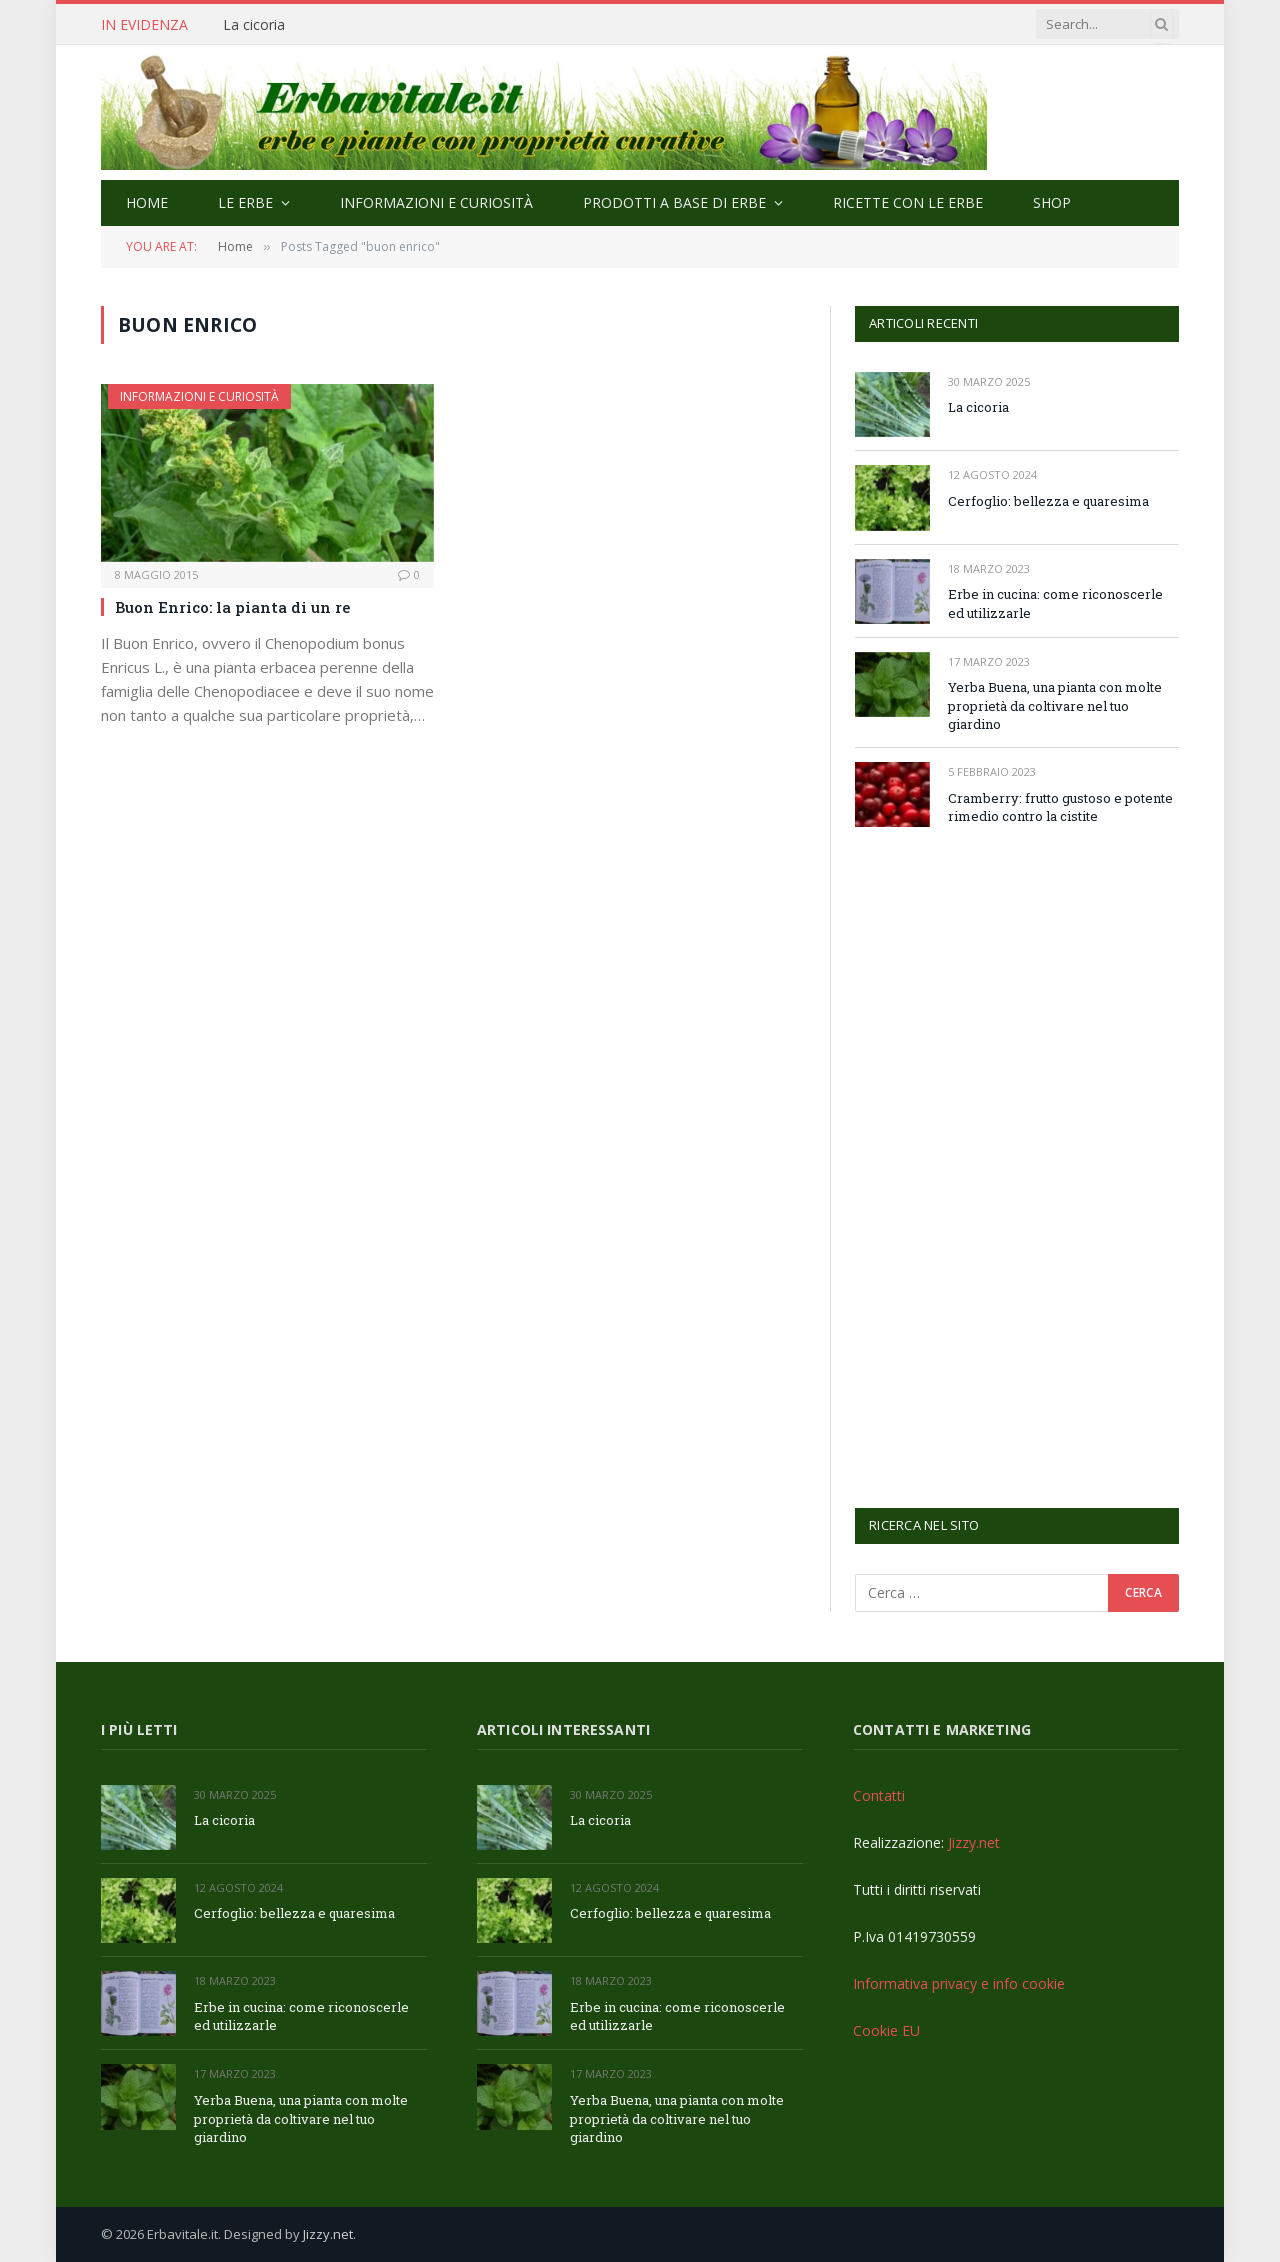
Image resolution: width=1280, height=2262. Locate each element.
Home (147, 202)
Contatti (879, 1795)
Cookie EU (886, 2030)
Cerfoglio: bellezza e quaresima (1048, 501)
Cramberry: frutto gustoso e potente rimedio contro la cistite (1060, 807)
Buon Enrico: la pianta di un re (232, 607)
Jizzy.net (974, 1842)
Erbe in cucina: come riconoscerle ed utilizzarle (1055, 603)
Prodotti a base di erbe (674, 202)
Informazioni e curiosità (436, 202)
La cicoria (254, 25)
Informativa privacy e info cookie (959, 1983)
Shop (1052, 202)
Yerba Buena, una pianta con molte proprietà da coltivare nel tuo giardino (1055, 705)
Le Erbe (245, 202)
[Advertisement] (1005, 1165)
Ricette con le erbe (908, 202)
